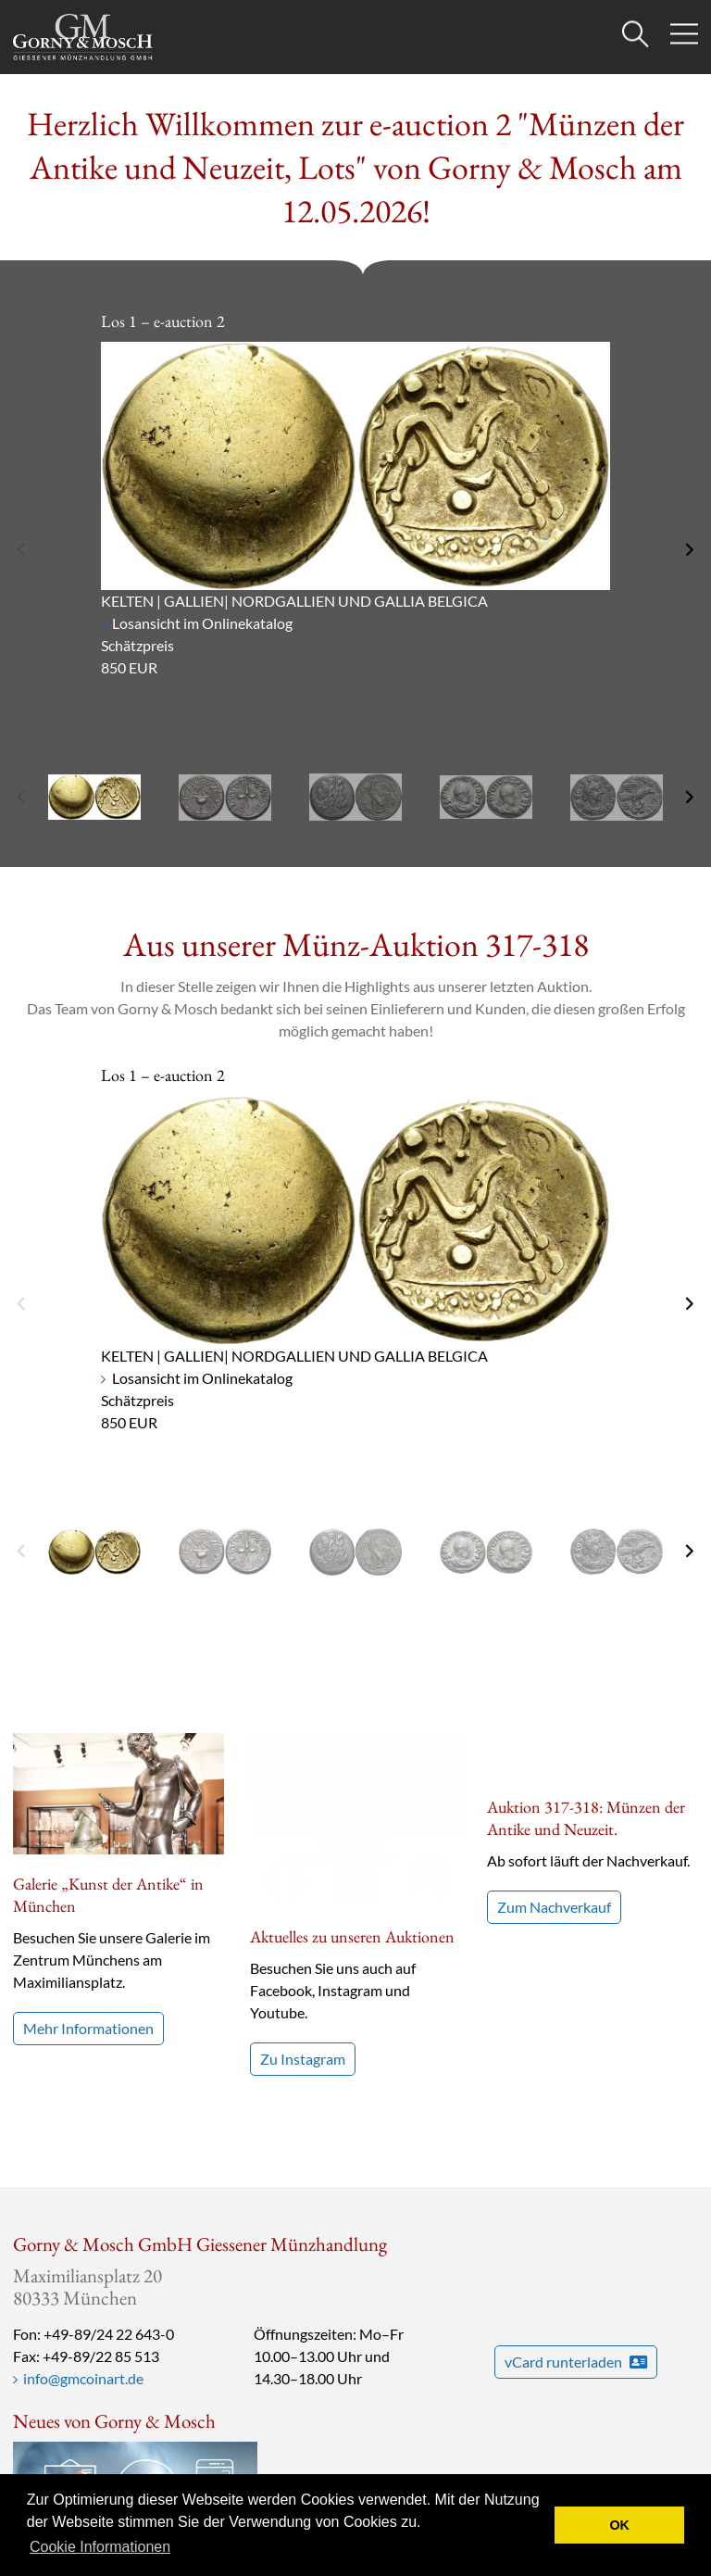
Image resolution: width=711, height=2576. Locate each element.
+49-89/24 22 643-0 (109, 2303)
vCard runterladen (576, 2331)
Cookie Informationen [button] (100, 2547)
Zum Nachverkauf (554, 1862)
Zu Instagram (302, 1884)
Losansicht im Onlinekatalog (202, 623)
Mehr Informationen (88, 2028)
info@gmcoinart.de (83, 2347)
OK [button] (619, 2525)
